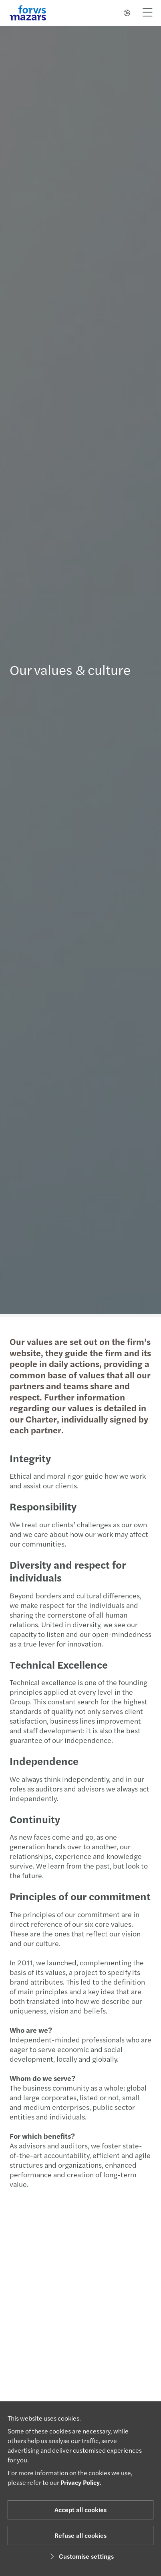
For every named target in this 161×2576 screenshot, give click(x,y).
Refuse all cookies (80, 2535)
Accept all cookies (80, 2509)
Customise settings (81, 2556)
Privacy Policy (80, 2482)
